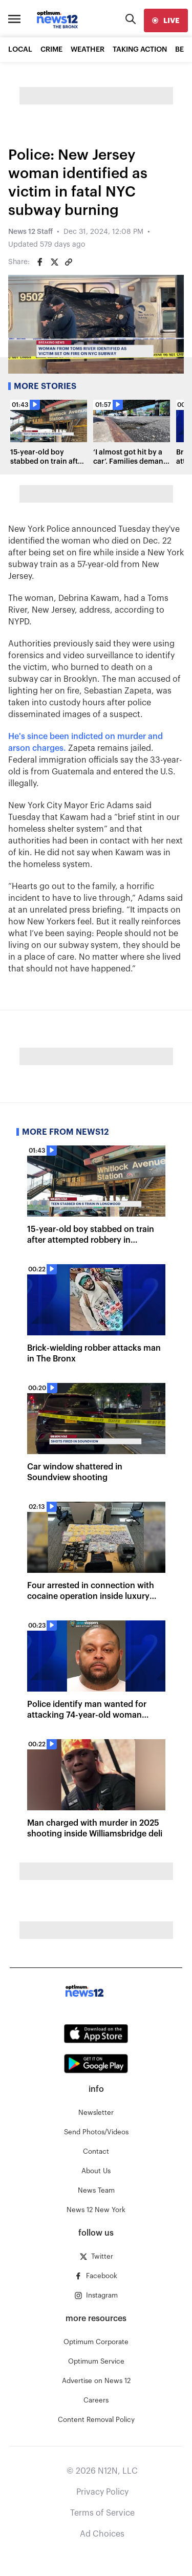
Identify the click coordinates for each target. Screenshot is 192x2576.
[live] (166, 20)
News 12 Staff (30, 231)
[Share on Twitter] (54, 262)
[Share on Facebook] (40, 262)
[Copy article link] (69, 262)
